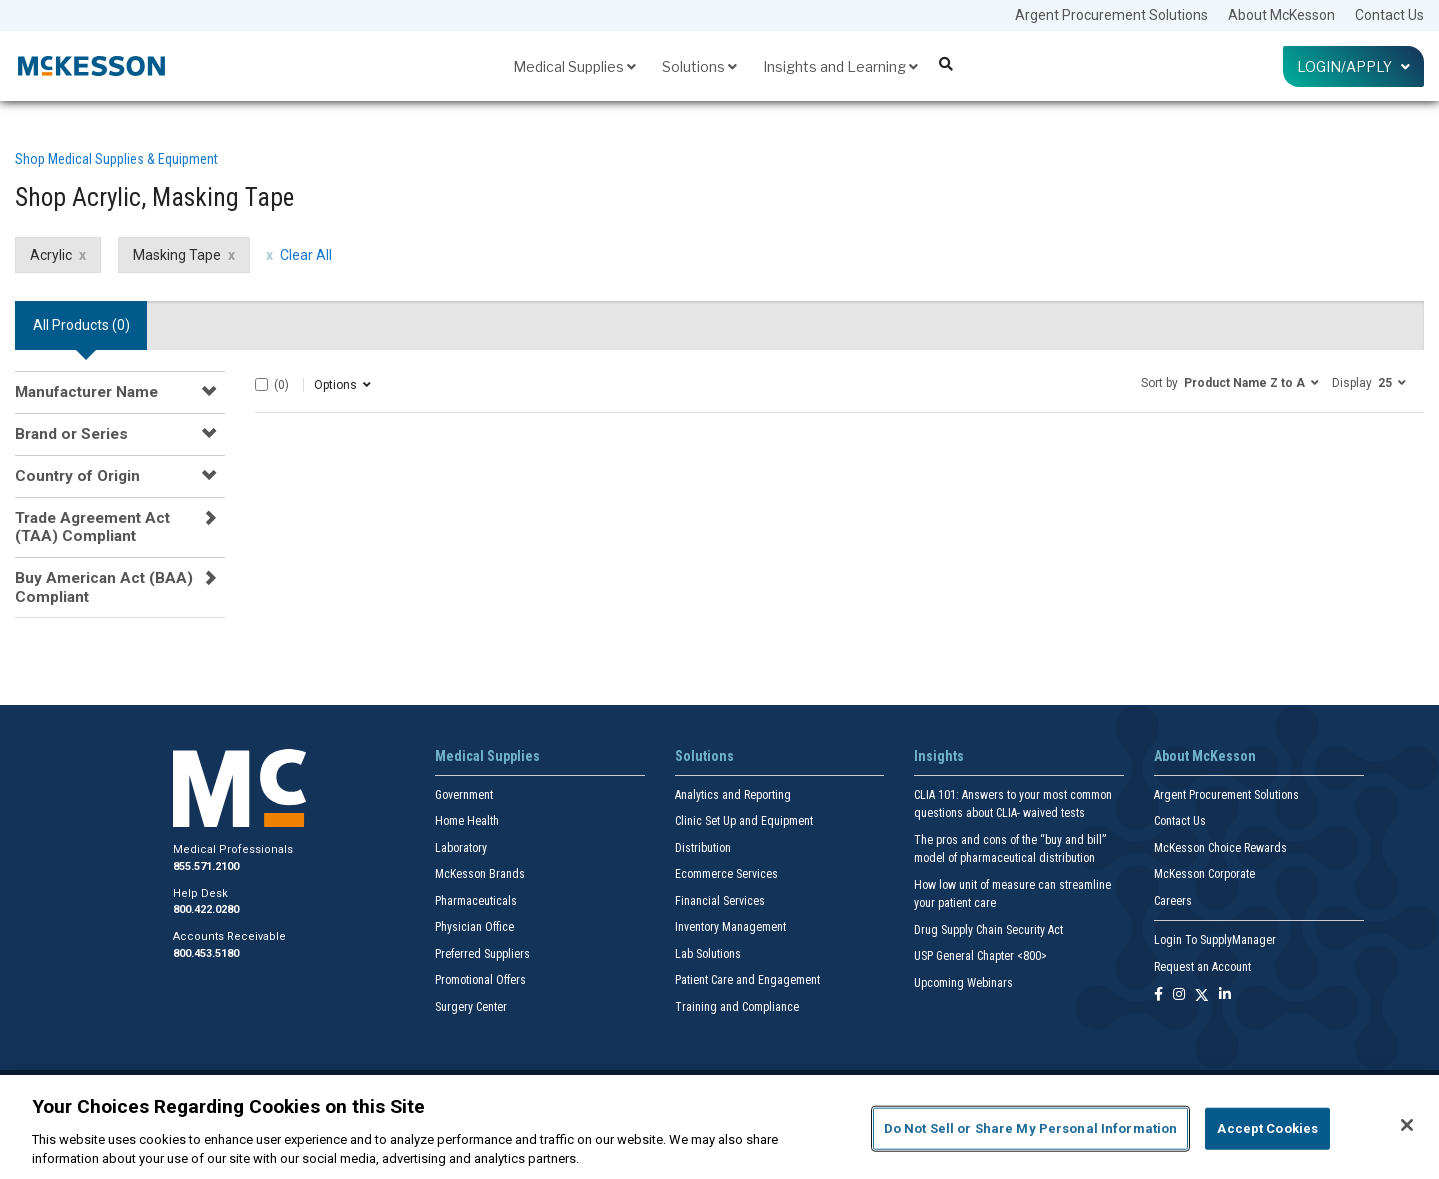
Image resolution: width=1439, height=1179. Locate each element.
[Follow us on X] (1202, 995)
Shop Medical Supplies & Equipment (116, 159)
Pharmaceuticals (476, 901)
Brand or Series (71, 434)
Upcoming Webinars (963, 983)
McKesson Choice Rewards (1220, 848)
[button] (1230, 382)
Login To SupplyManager (1215, 940)
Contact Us (1389, 15)
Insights (939, 756)
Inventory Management (730, 927)
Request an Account (1202, 967)
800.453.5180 (206, 953)
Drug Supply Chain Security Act (988, 930)
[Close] (1407, 1125)
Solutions (699, 66)
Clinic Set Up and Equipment (744, 821)
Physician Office (474, 927)
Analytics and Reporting (733, 795)
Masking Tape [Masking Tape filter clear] (177, 255)
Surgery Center (471, 1007)
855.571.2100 (206, 866)
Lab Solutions (708, 954)
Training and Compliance (737, 1007)
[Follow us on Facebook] (1158, 995)
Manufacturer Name (86, 392)
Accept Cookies (1267, 1128)
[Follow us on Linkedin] (1225, 995)
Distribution (703, 848)
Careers (1173, 901)
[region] (719, 1127)
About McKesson (1281, 15)
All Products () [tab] (81, 325)
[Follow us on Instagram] (1179, 995)
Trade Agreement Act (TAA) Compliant (92, 527)
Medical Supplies (574, 66)
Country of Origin (77, 476)
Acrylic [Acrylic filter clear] (51, 255)
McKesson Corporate (1204, 874)
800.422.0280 (206, 909)
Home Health (467, 821)
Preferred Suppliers (482, 954)
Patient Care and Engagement (747, 980)
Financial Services (720, 901)
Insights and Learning (840, 66)
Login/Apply (1353, 66)
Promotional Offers (480, 980)
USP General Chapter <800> (980, 956)
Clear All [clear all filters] (306, 255)
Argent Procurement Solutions (1111, 15)
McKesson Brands (480, 874)
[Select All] (261, 384)
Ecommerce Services (726, 874)
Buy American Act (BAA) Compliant (104, 587)
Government (464, 795)
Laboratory (461, 848)
